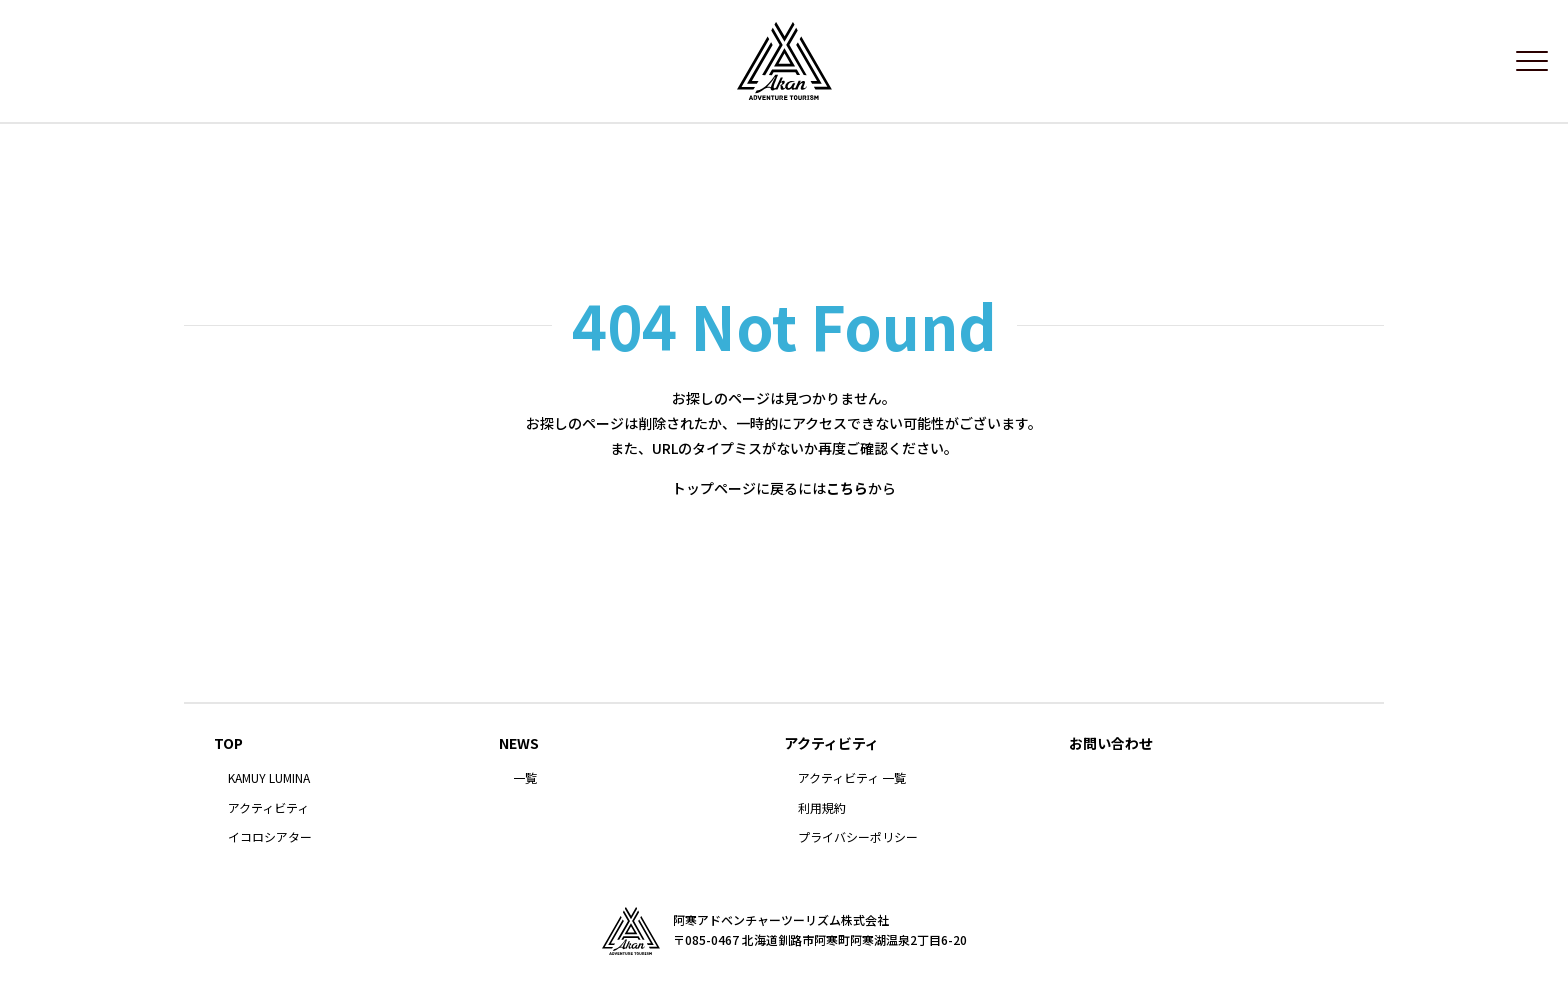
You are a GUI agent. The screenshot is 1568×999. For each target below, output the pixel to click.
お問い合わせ (1111, 752)
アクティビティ (268, 817)
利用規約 (822, 817)
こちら (847, 498)
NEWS (519, 752)
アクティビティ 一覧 (852, 787)
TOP (228, 752)
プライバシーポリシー (858, 847)
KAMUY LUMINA (269, 787)
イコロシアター (270, 847)
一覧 (525, 787)
